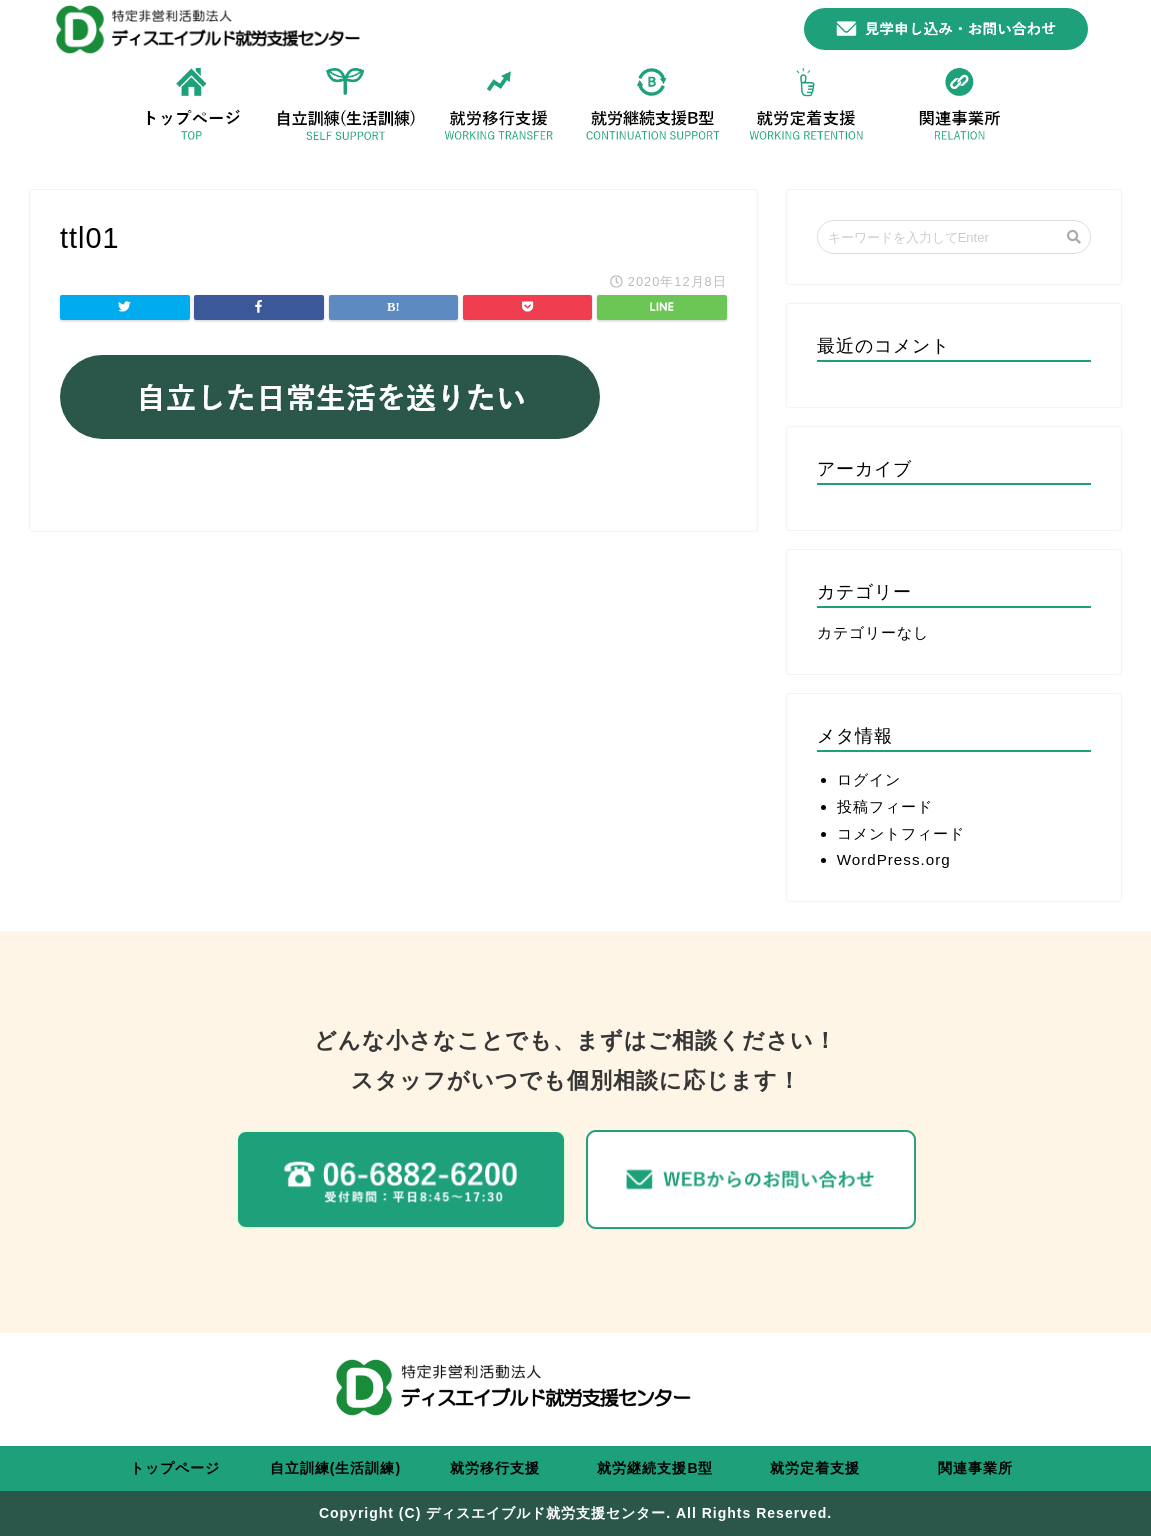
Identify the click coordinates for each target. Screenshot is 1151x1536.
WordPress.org (894, 859)
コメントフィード (901, 833)
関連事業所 (975, 1468)
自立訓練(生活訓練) (335, 1468)
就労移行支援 (495, 1468)
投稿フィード (885, 806)
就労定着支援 (815, 1468)
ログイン (869, 779)
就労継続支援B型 (655, 1468)
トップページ (175, 1468)
